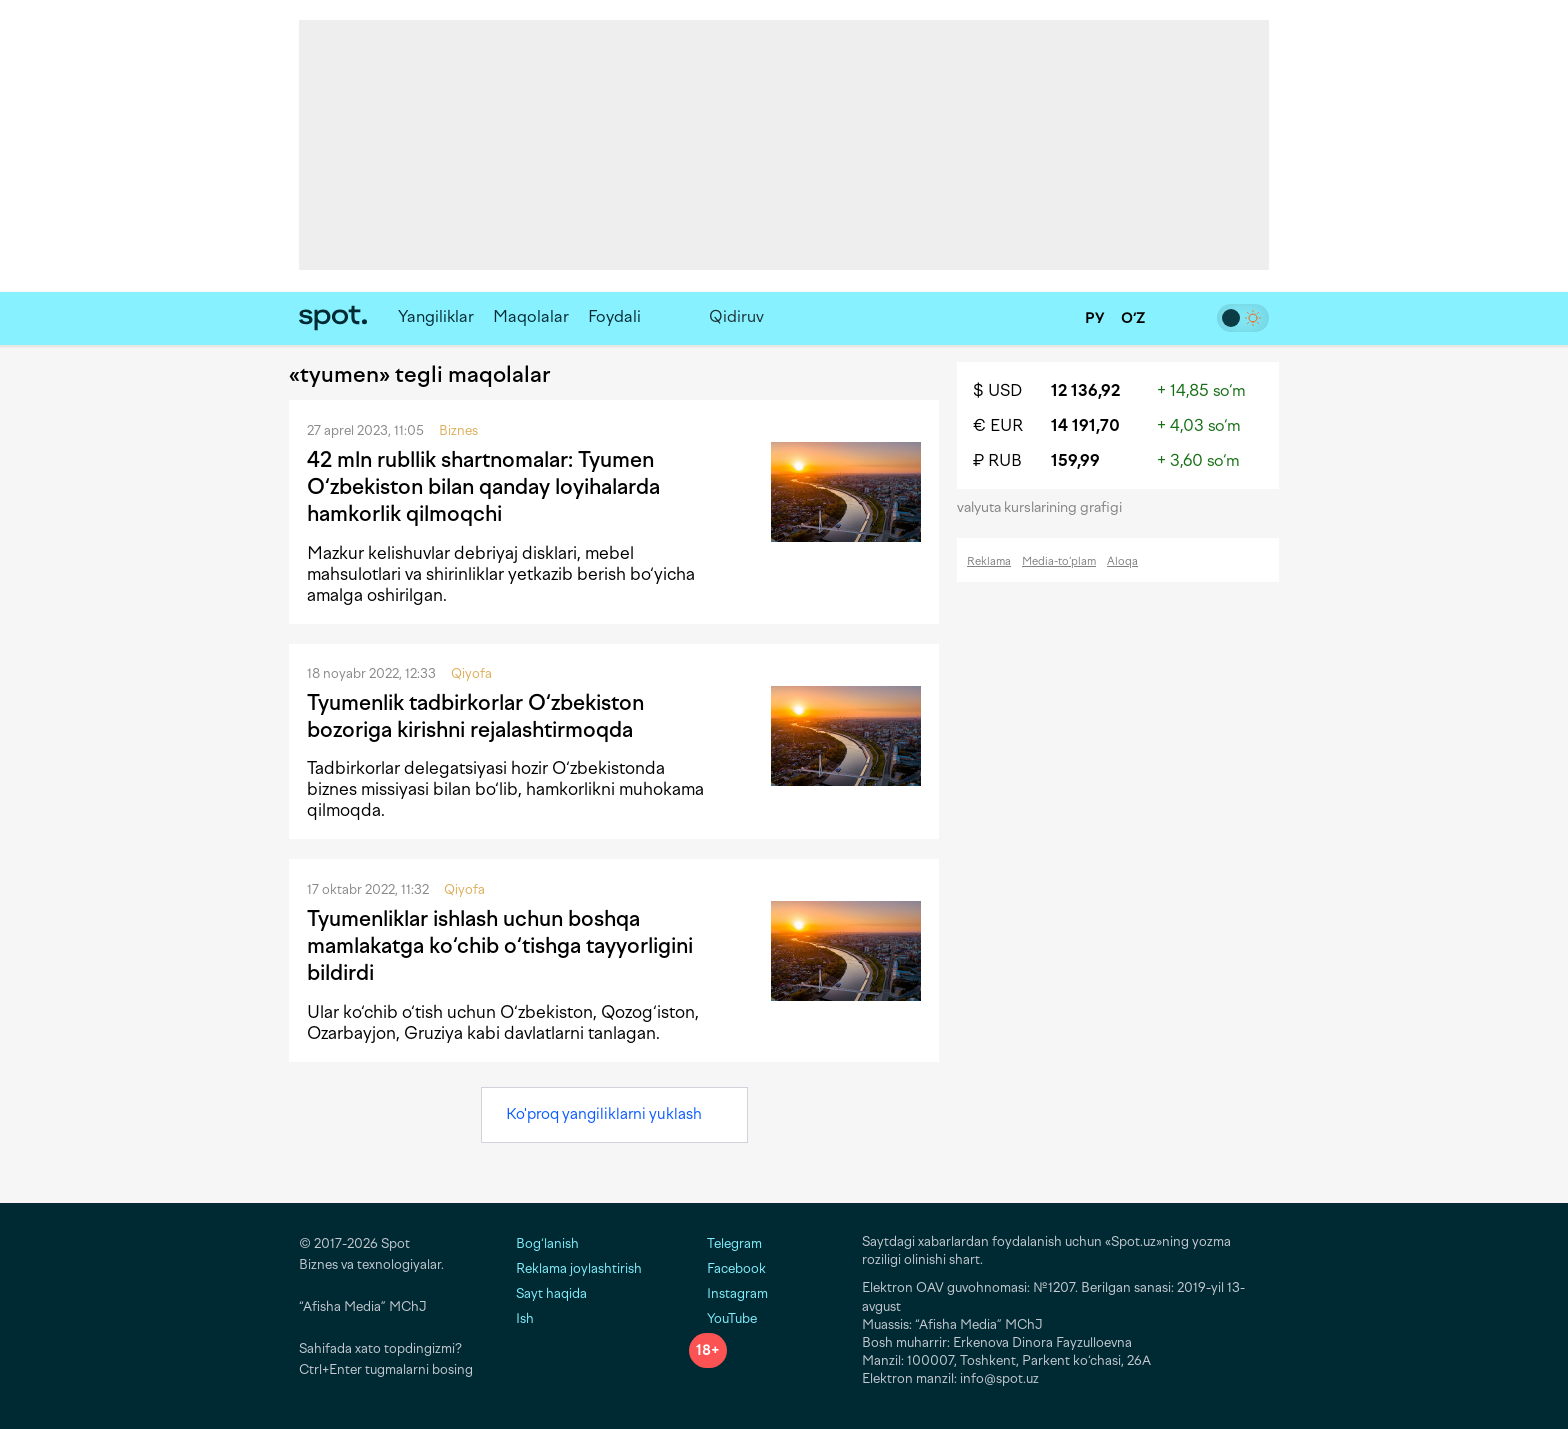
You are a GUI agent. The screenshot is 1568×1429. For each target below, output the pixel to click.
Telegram (725, 1243)
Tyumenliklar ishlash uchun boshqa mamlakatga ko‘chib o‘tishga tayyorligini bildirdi (500, 946)
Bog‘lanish (547, 1243)
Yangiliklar (436, 316)
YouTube (723, 1318)
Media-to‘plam (1059, 561)
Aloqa (1122, 561)
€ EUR (998, 425)
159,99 (1075, 460)
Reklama (989, 561)
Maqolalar (531, 316)
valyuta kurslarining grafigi (1046, 507)
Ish (525, 1318)
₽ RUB (997, 460)
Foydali (614, 316)
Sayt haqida (551, 1293)
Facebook (727, 1268)
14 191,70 (1085, 425)
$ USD (997, 390)
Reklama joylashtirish (579, 1268)
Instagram (728, 1293)
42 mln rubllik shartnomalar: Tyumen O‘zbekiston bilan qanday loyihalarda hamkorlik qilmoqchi (483, 487)
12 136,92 (1085, 390)
